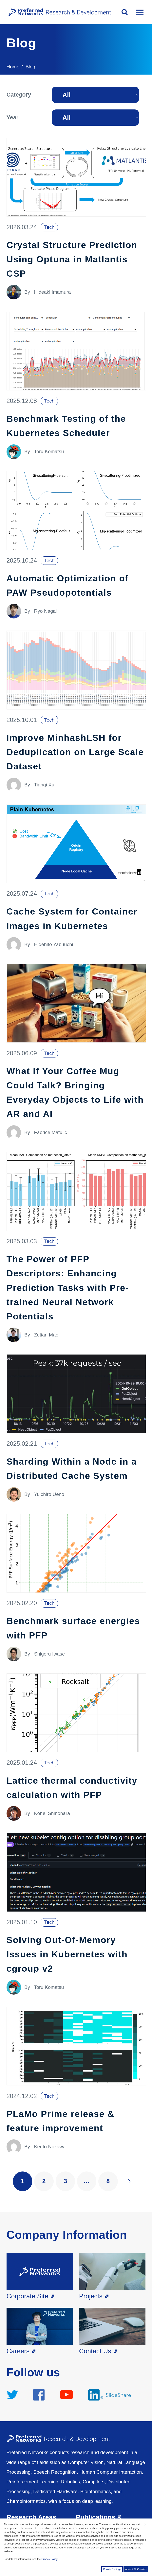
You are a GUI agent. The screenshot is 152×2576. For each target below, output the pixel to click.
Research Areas (31, 2517)
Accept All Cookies (135, 2569)
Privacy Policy (49, 2559)
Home (13, 66)
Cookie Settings (112, 2569)
